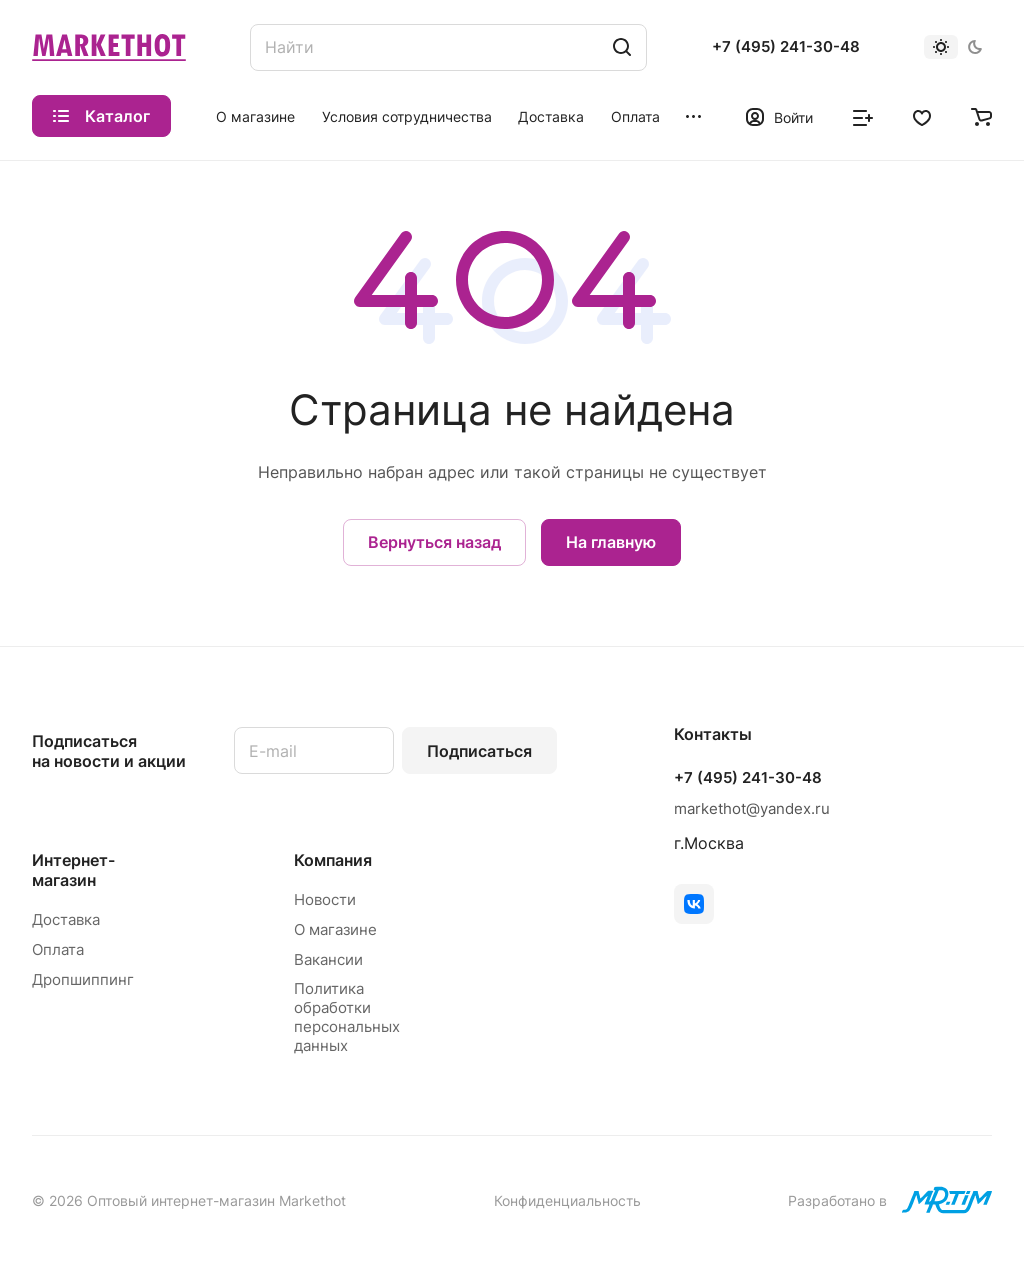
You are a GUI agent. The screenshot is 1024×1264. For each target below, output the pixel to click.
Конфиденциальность (567, 1200)
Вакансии (328, 959)
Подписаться (479, 751)
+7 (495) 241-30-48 (786, 47)
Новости (325, 899)
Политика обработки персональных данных (347, 1017)
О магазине (335, 929)
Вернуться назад (434, 542)
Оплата (58, 949)
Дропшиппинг (83, 979)
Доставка (66, 919)
